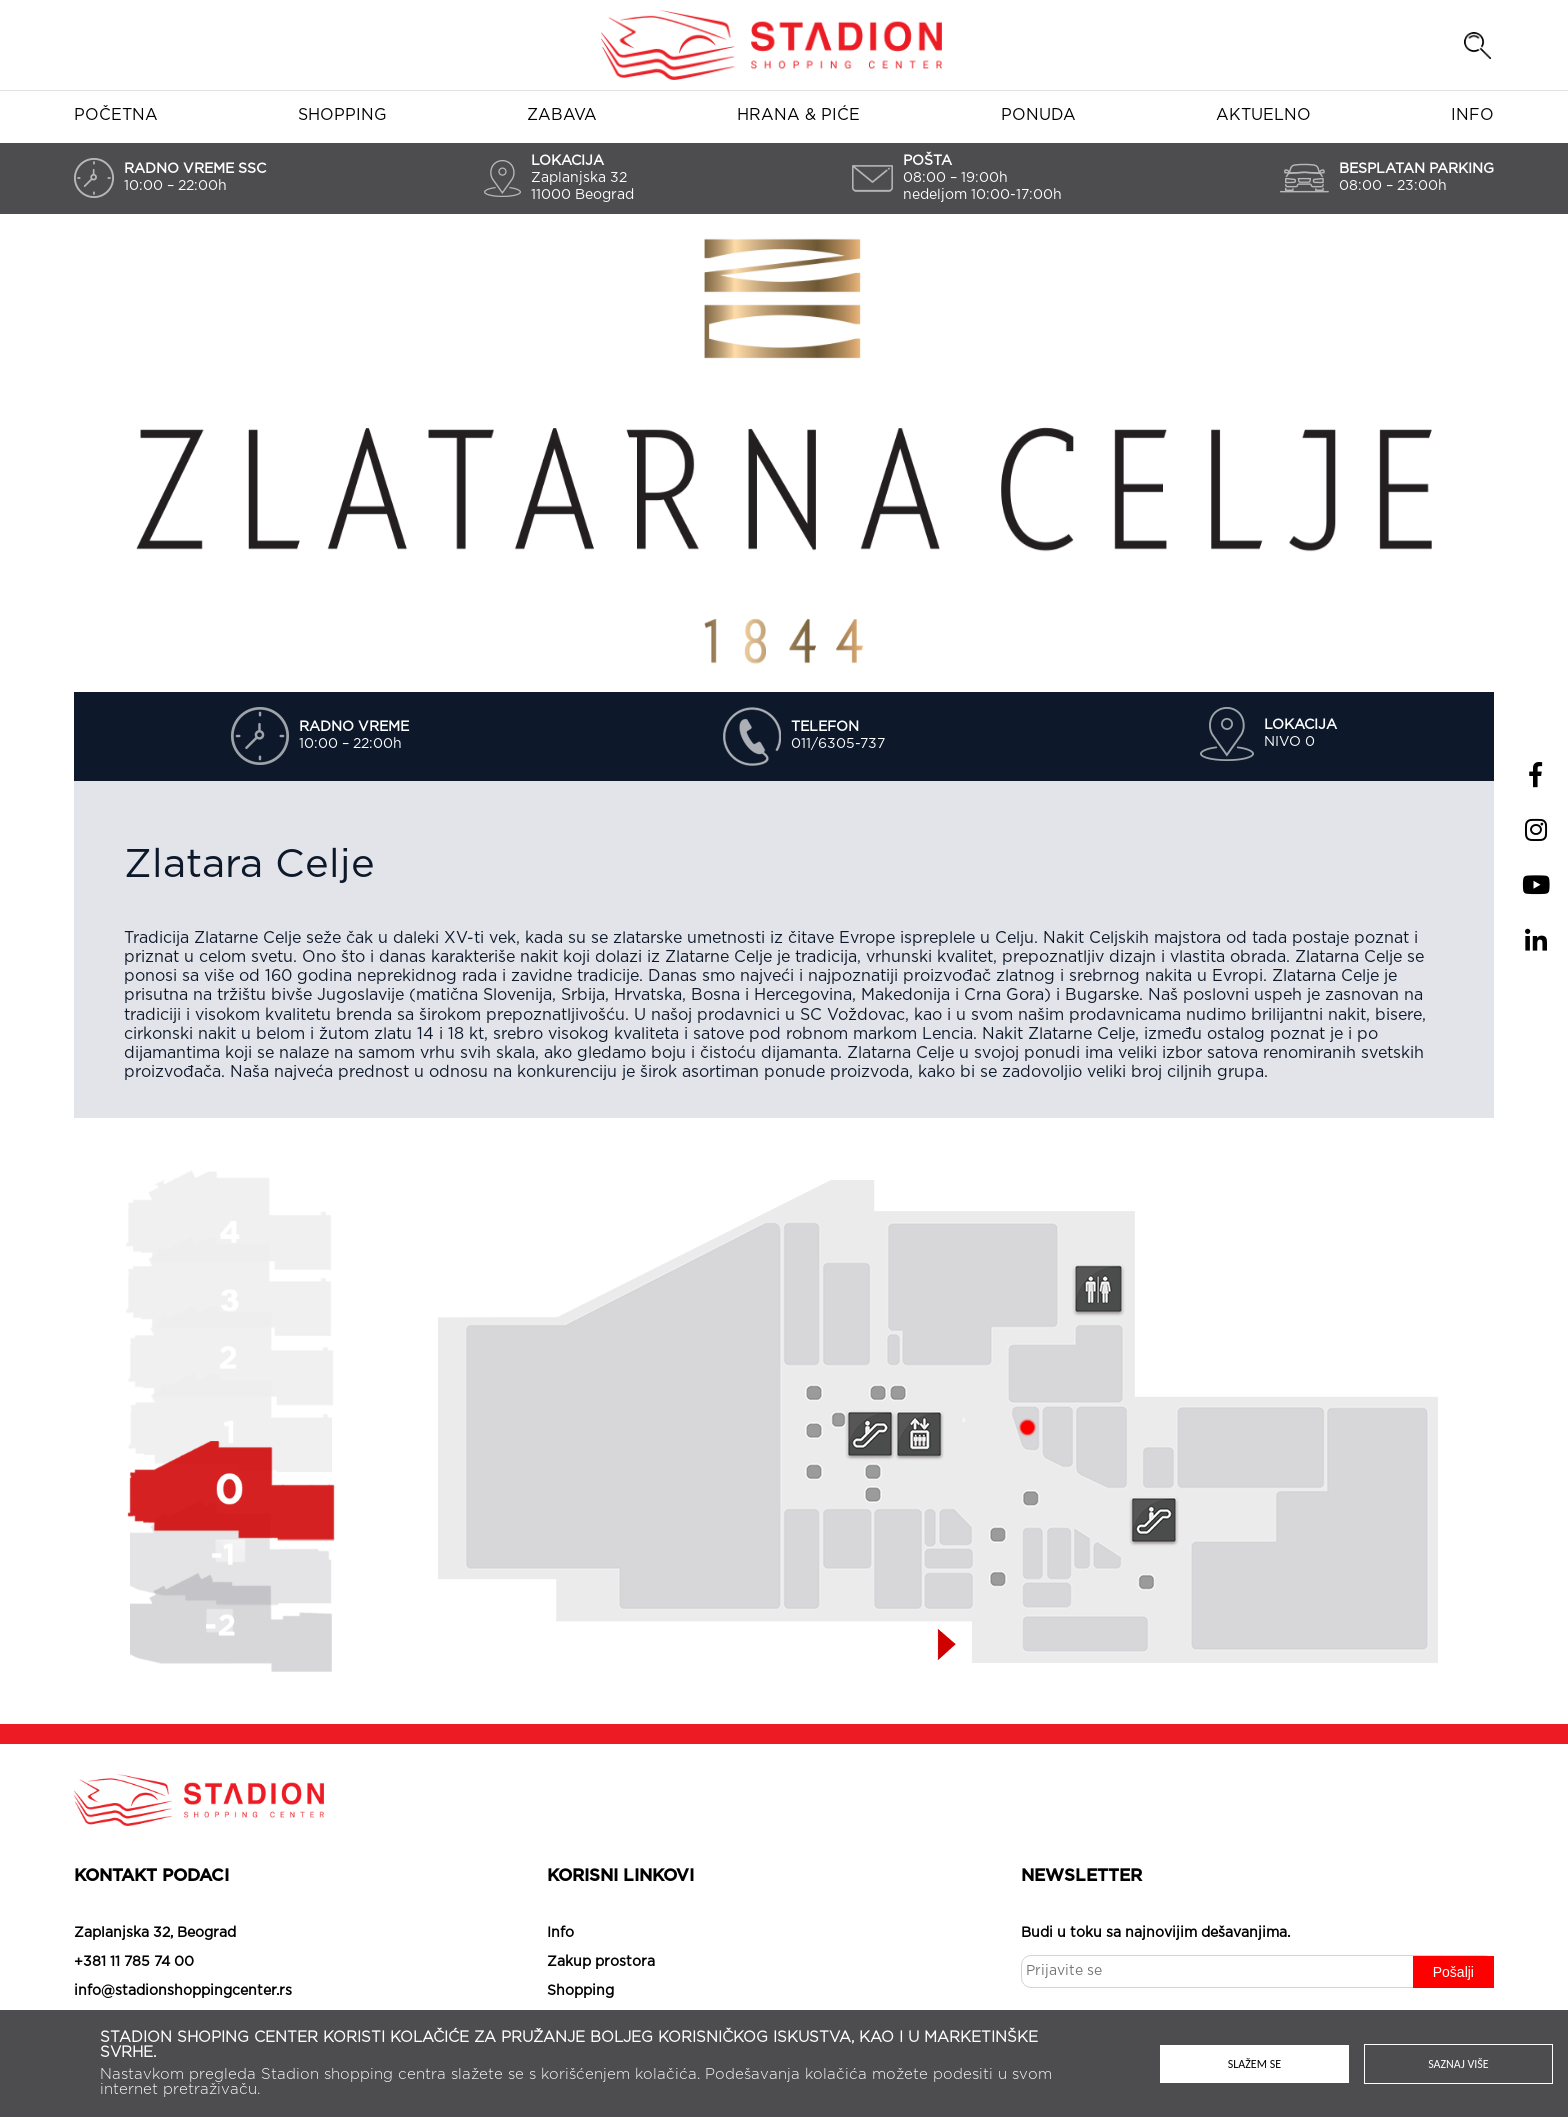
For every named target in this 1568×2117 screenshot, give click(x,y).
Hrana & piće (798, 115)
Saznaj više (1458, 2064)
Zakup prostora (601, 1962)
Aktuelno (1263, 115)
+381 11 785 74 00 (134, 1962)
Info (1472, 115)
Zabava (562, 115)
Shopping (342, 115)
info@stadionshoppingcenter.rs (183, 1991)
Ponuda (1038, 115)
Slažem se (1254, 2064)
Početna (116, 115)
